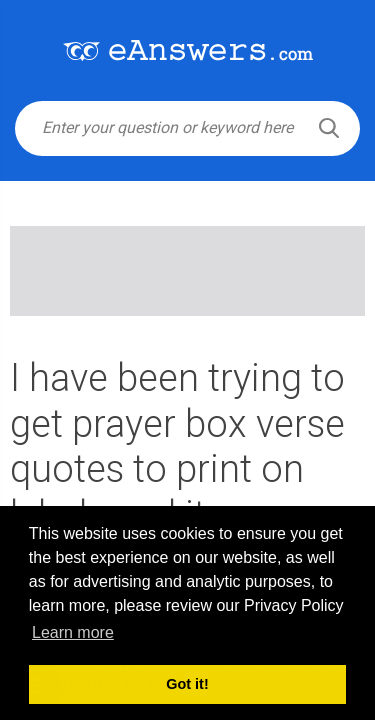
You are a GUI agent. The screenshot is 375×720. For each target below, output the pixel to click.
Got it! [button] (187, 684)
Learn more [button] (73, 632)
